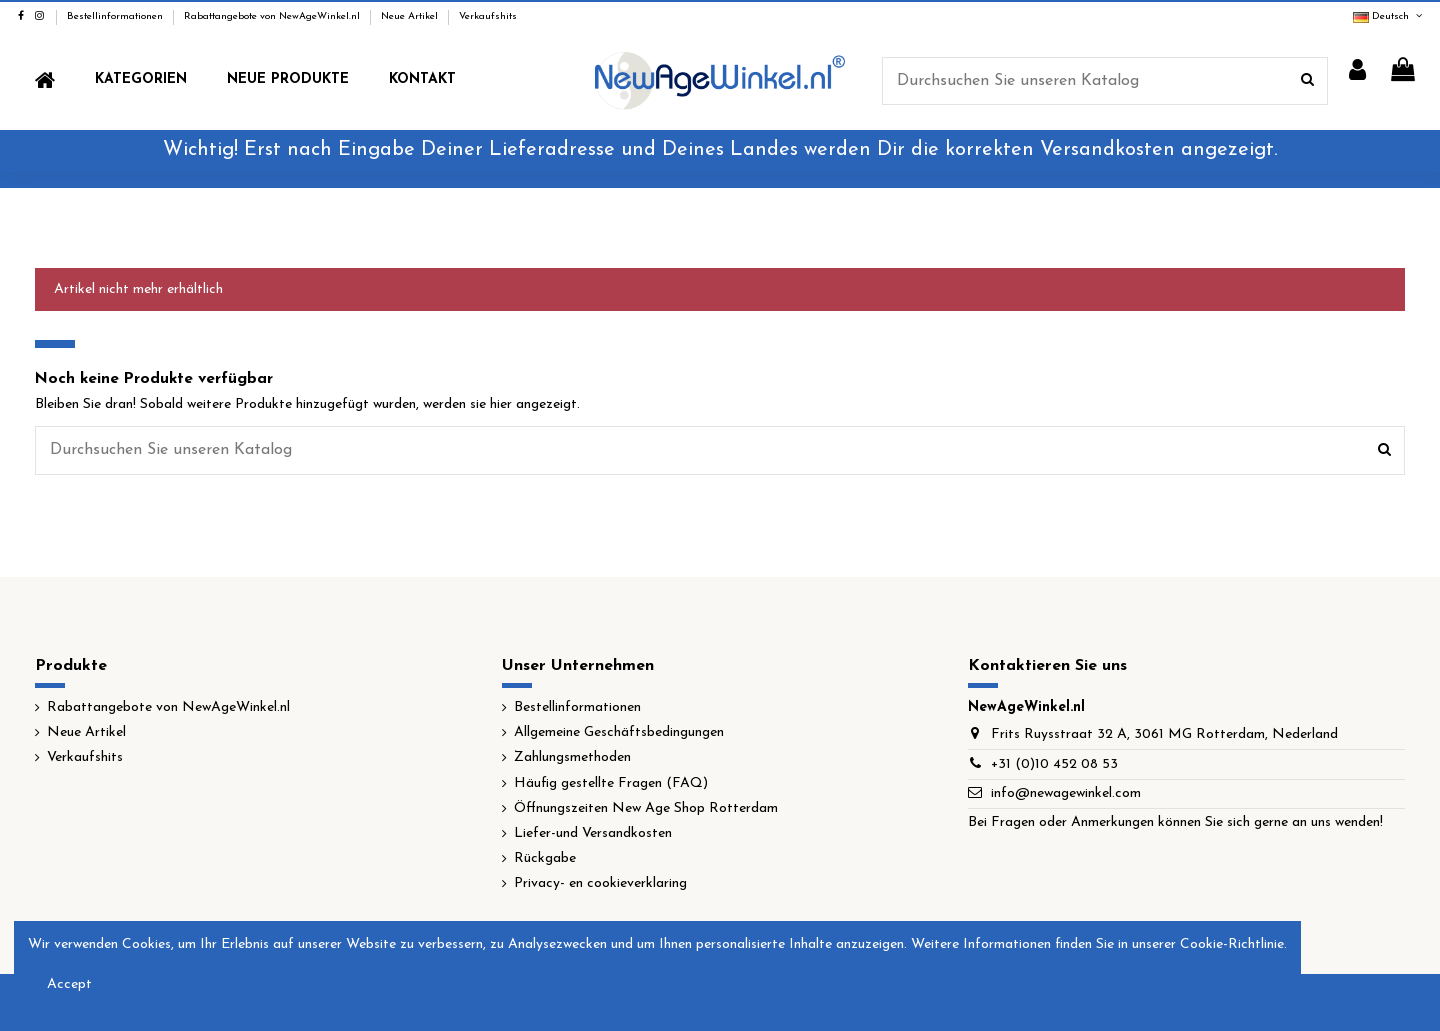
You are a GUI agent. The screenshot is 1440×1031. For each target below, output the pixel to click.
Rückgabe (545, 858)
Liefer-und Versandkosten (593, 833)
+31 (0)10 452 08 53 (1054, 764)
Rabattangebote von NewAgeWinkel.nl (273, 16)
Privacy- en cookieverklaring (600, 883)
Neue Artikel (411, 16)
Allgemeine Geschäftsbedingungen (619, 732)
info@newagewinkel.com (1066, 793)
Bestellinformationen (116, 16)
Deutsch (1389, 16)
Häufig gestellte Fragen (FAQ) (611, 783)
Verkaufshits (488, 16)
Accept (69, 984)
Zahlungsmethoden (572, 757)
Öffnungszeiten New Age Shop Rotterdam (646, 808)
